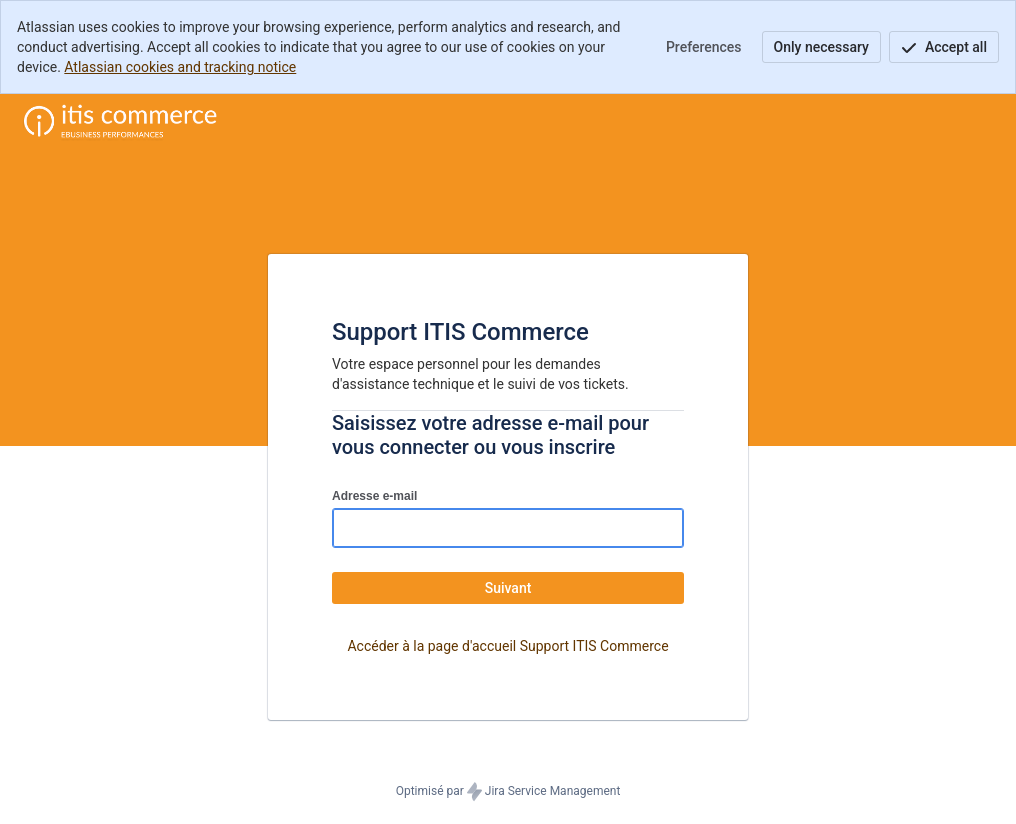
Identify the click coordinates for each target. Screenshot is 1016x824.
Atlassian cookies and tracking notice (180, 67)
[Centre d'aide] (120, 122)
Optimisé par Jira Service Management (508, 792)
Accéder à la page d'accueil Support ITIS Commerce (507, 646)
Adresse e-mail (374, 496)
